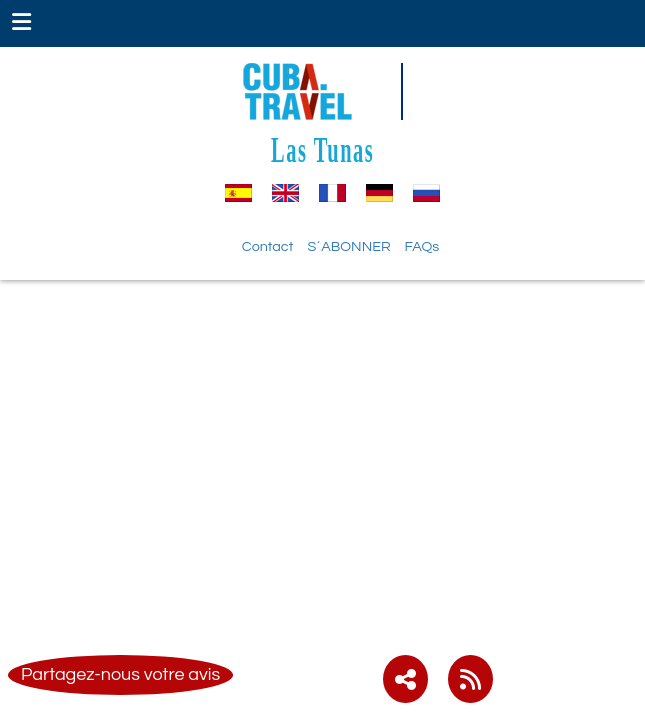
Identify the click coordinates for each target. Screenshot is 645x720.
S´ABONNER (348, 246)
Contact (268, 246)
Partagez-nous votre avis (120, 674)
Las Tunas (322, 149)
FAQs (422, 246)
